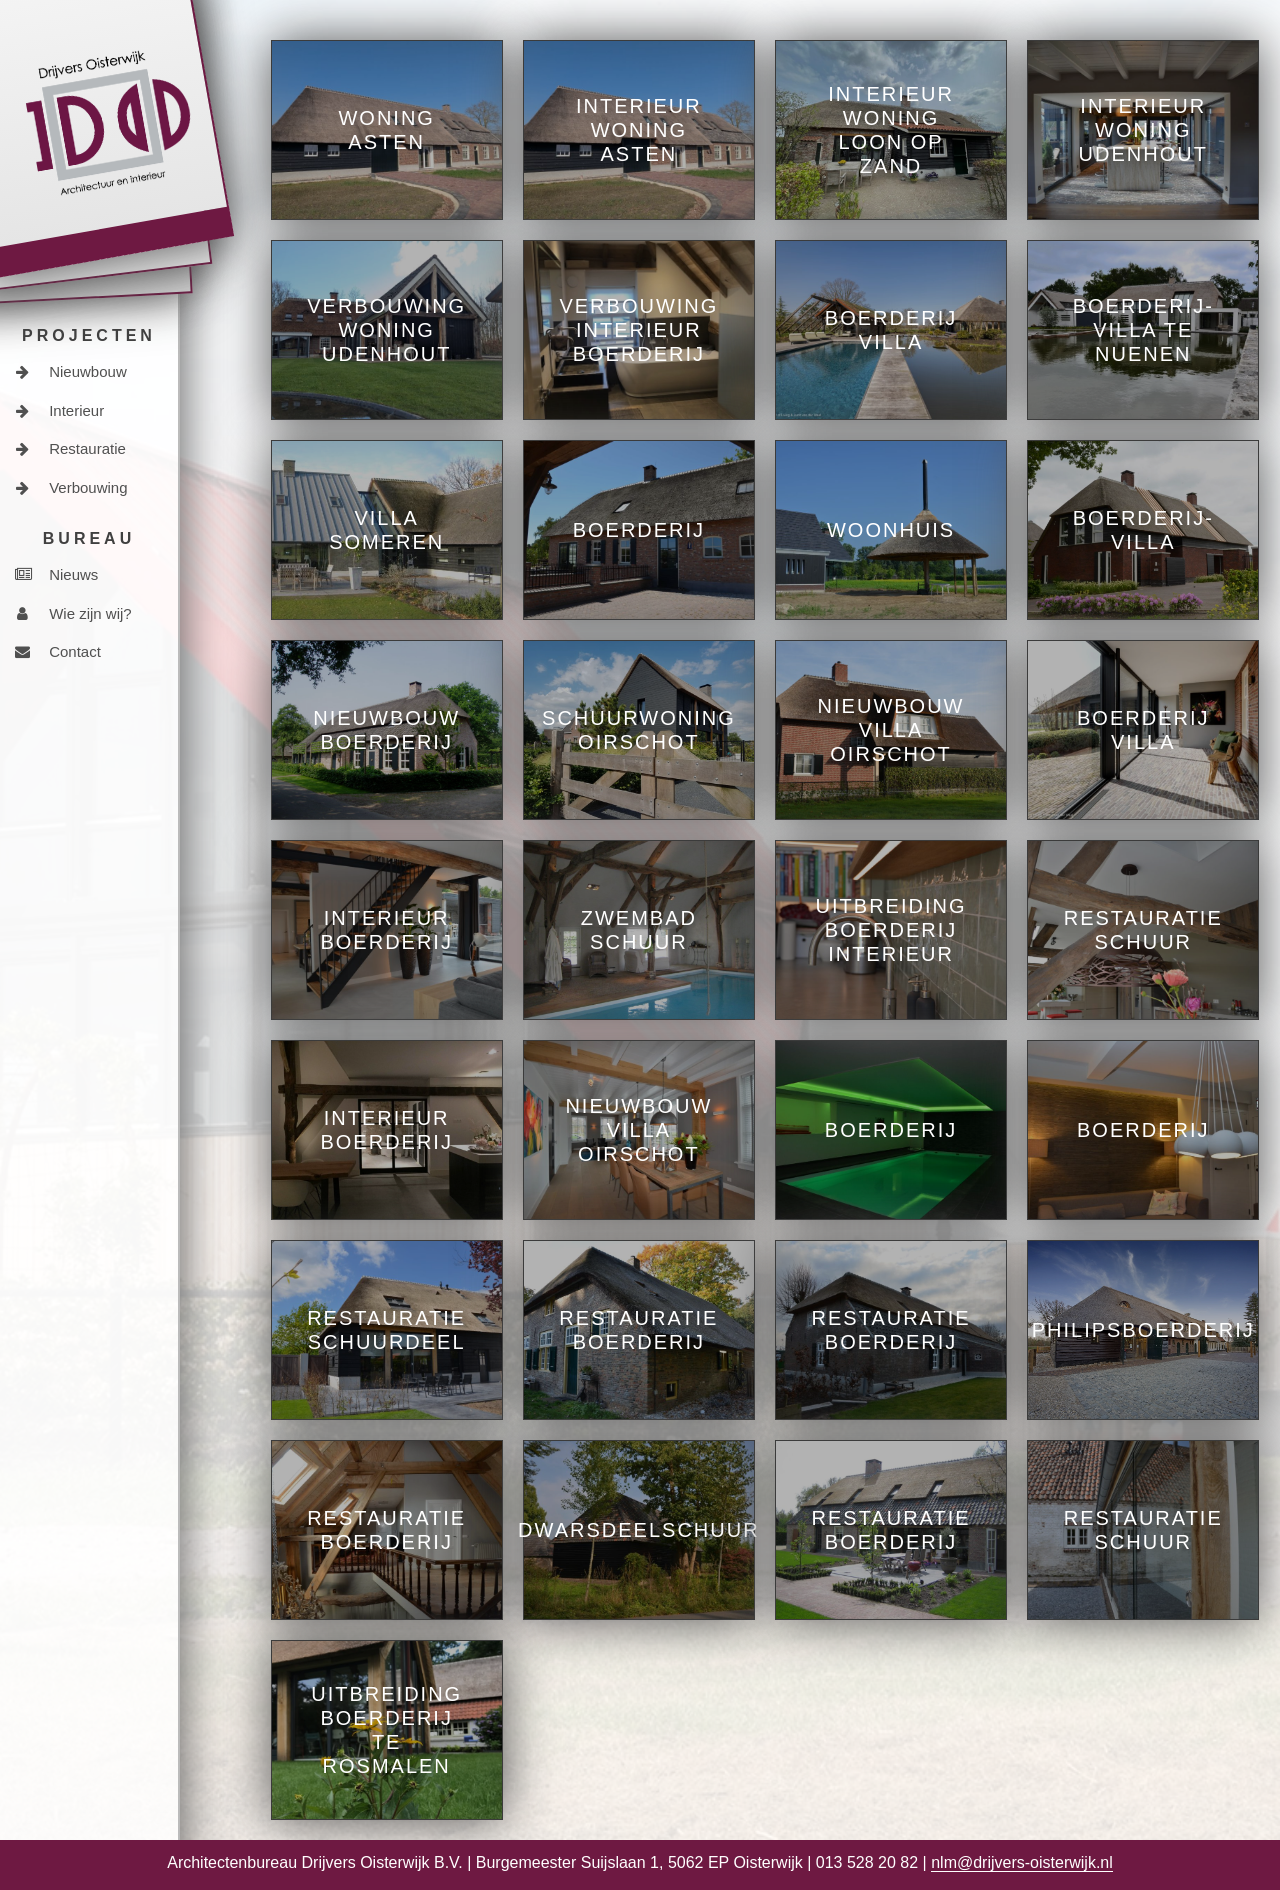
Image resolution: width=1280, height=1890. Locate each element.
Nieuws (56, 574)
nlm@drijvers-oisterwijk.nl (1022, 1862)
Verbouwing (71, 487)
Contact (58, 651)
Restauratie (70, 448)
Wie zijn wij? (73, 613)
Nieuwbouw (71, 371)
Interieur (59, 410)
